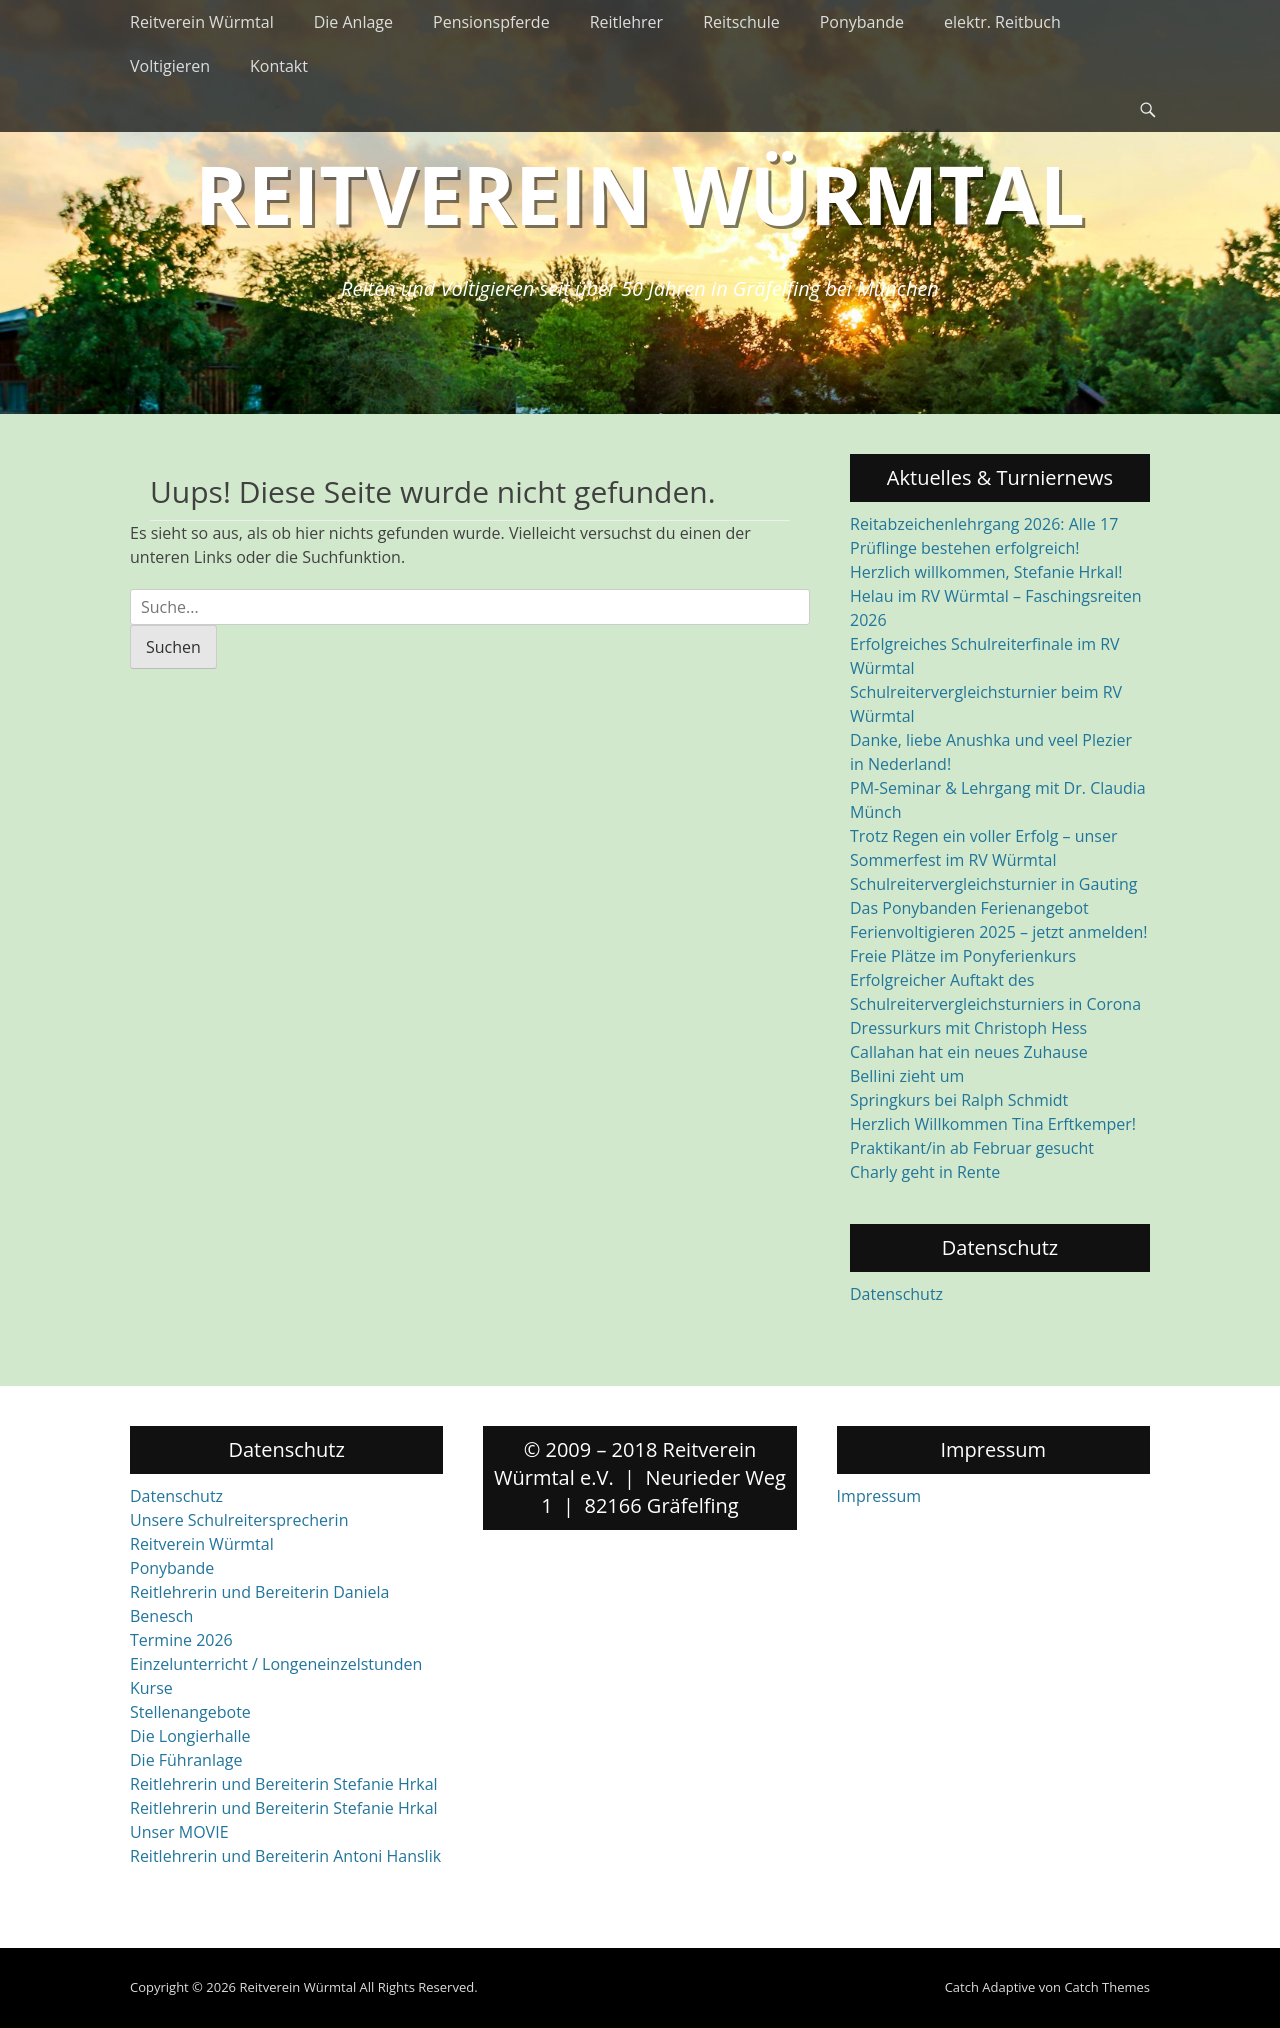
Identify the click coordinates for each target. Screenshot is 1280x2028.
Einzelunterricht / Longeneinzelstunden (276, 1664)
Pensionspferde (491, 22)
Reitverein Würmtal (202, 22)
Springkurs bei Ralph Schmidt (959, 1100)
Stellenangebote (190, 1712)
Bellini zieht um (907, 1076)
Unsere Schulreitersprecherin (239, 1520)
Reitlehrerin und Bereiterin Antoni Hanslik (285, 1856)
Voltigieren (170, 66)
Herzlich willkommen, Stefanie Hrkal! (986, 572)
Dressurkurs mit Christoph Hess (968, 1028)
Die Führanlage (186, 1760)
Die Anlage (353, 22)
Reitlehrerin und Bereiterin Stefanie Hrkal (284, 1784)
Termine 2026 (181, 1640)
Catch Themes (1107, 1987)
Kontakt (279, 66)
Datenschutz (896, 1294)
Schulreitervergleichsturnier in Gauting (993, 884)
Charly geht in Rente (925, 1172)
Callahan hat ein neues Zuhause (969, 1052)
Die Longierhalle (190, 1736)
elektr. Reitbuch (1002, 22)
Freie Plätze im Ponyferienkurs (963, 956)
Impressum (879, 1496)
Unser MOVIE (179, 1832)
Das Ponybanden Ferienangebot (969, 908)
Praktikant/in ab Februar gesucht (972, 1148)
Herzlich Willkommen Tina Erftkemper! (993, 1124)
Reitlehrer (627, 22)
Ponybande (862, 22)
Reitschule (741, 22)
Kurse (151, 1688)
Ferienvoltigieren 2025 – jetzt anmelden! (999, 932)
